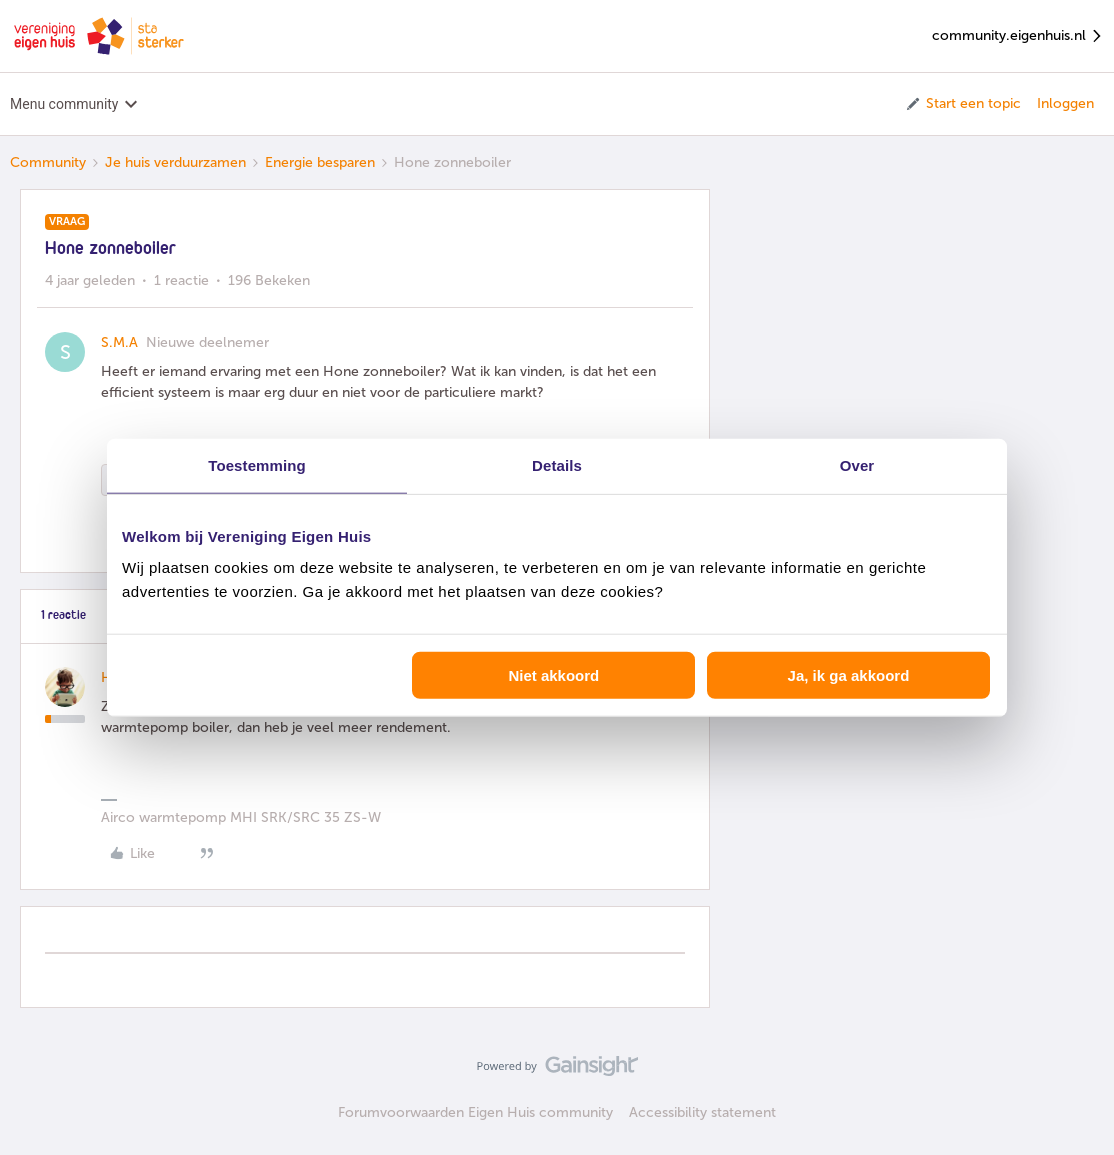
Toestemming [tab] (257, 464)
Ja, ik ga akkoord (849, 675)
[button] (962, 104)
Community (48, 162)
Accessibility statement (702, 1112)
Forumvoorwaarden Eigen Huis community (475, 1112)
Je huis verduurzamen (175, 162)
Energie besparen (320, 162)
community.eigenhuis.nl (1018, 36)
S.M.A (119, 342)
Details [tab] (557, 464)
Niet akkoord (553, 675)
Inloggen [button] (1065, 103)
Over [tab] (857, 464)
